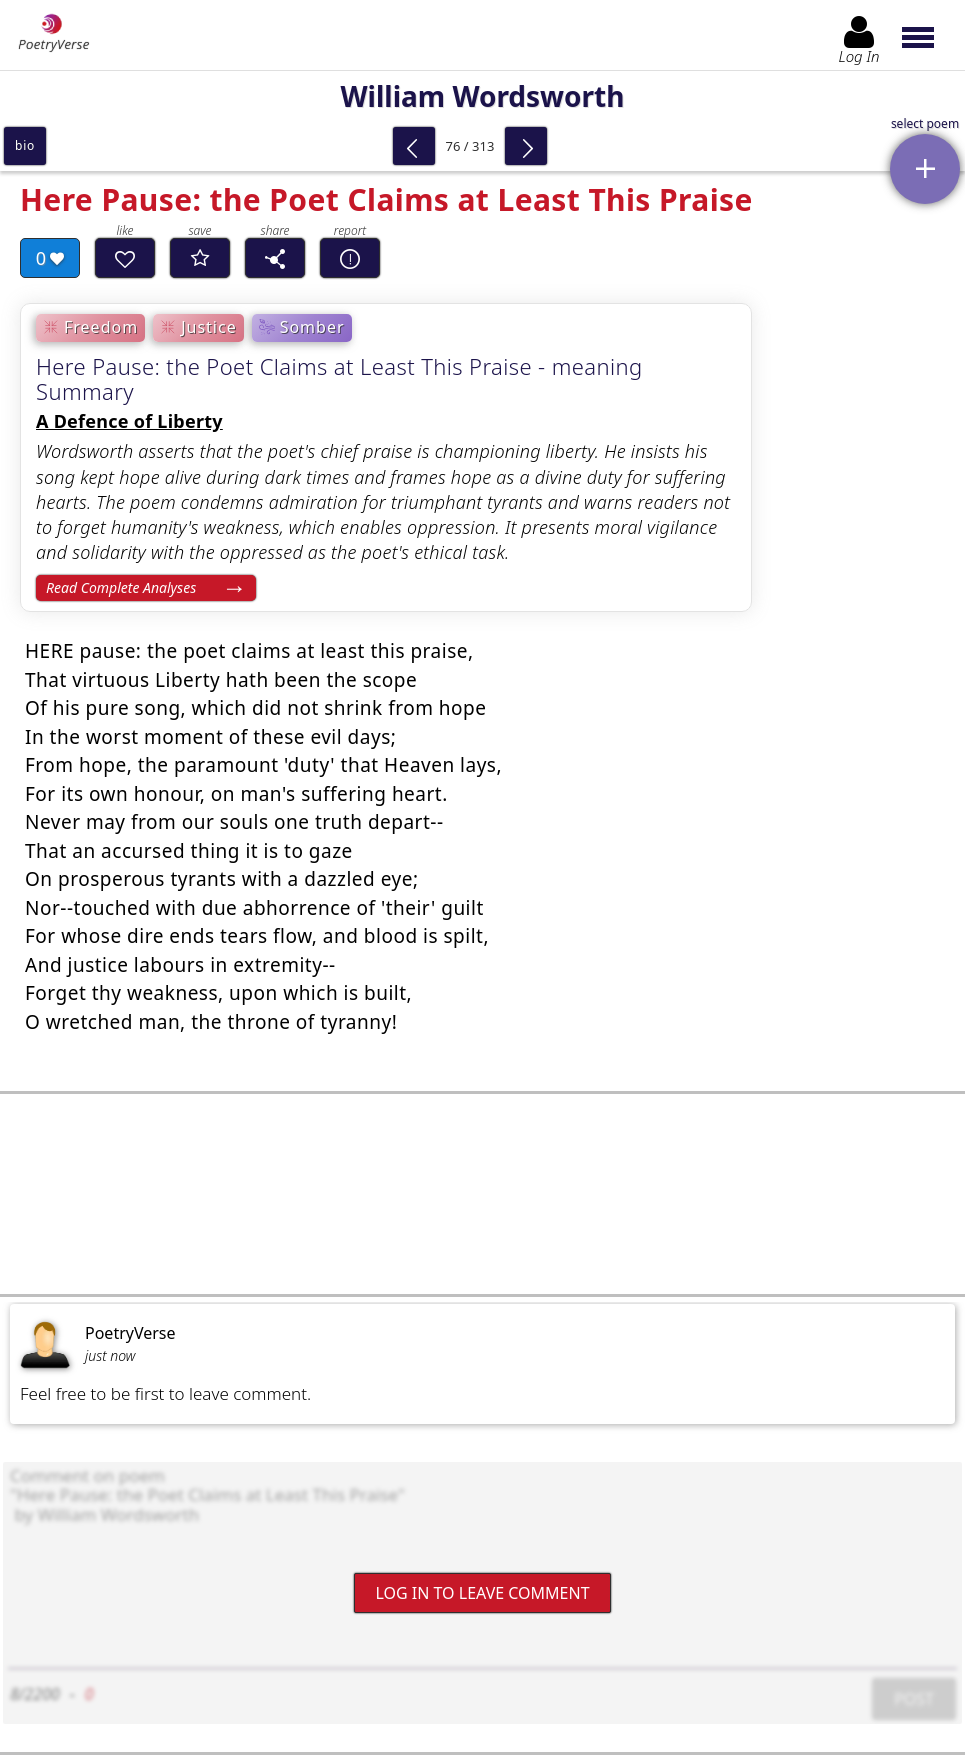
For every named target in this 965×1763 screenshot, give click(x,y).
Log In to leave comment (482, 1593)
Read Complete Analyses (121, 587)
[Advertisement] (482, 1194)
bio (25, 145)
